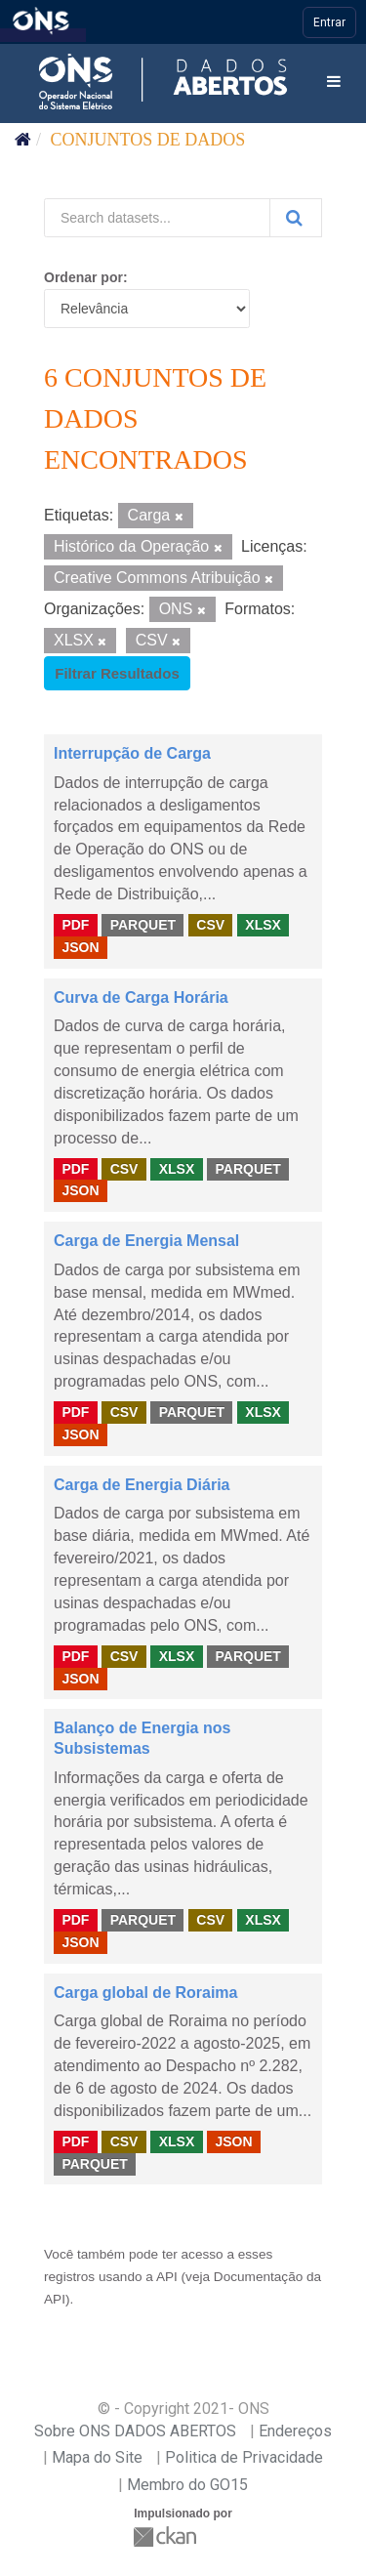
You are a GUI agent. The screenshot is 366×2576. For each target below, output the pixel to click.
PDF (75, 925)
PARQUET (143, 925)
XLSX (263, 925)
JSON (80, 947)
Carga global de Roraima (146, 1992)
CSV (210, 925)
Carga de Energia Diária (142, 1484)
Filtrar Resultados (117, 673)
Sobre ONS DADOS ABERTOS (135, 2431)
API (167, 2276)
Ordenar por (83, 277)
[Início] (23, 139)
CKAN (167, 2536)
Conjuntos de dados (148, 139)
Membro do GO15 (187, 2484)
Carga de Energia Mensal (146, 1240)
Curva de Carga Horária (141, 997)
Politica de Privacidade (244, 2457)
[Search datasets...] (157, 217)
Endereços (295, 2431)
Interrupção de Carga (132, 753)
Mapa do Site (97, 2457)
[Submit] (295, 217)
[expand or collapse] (333, 83)
